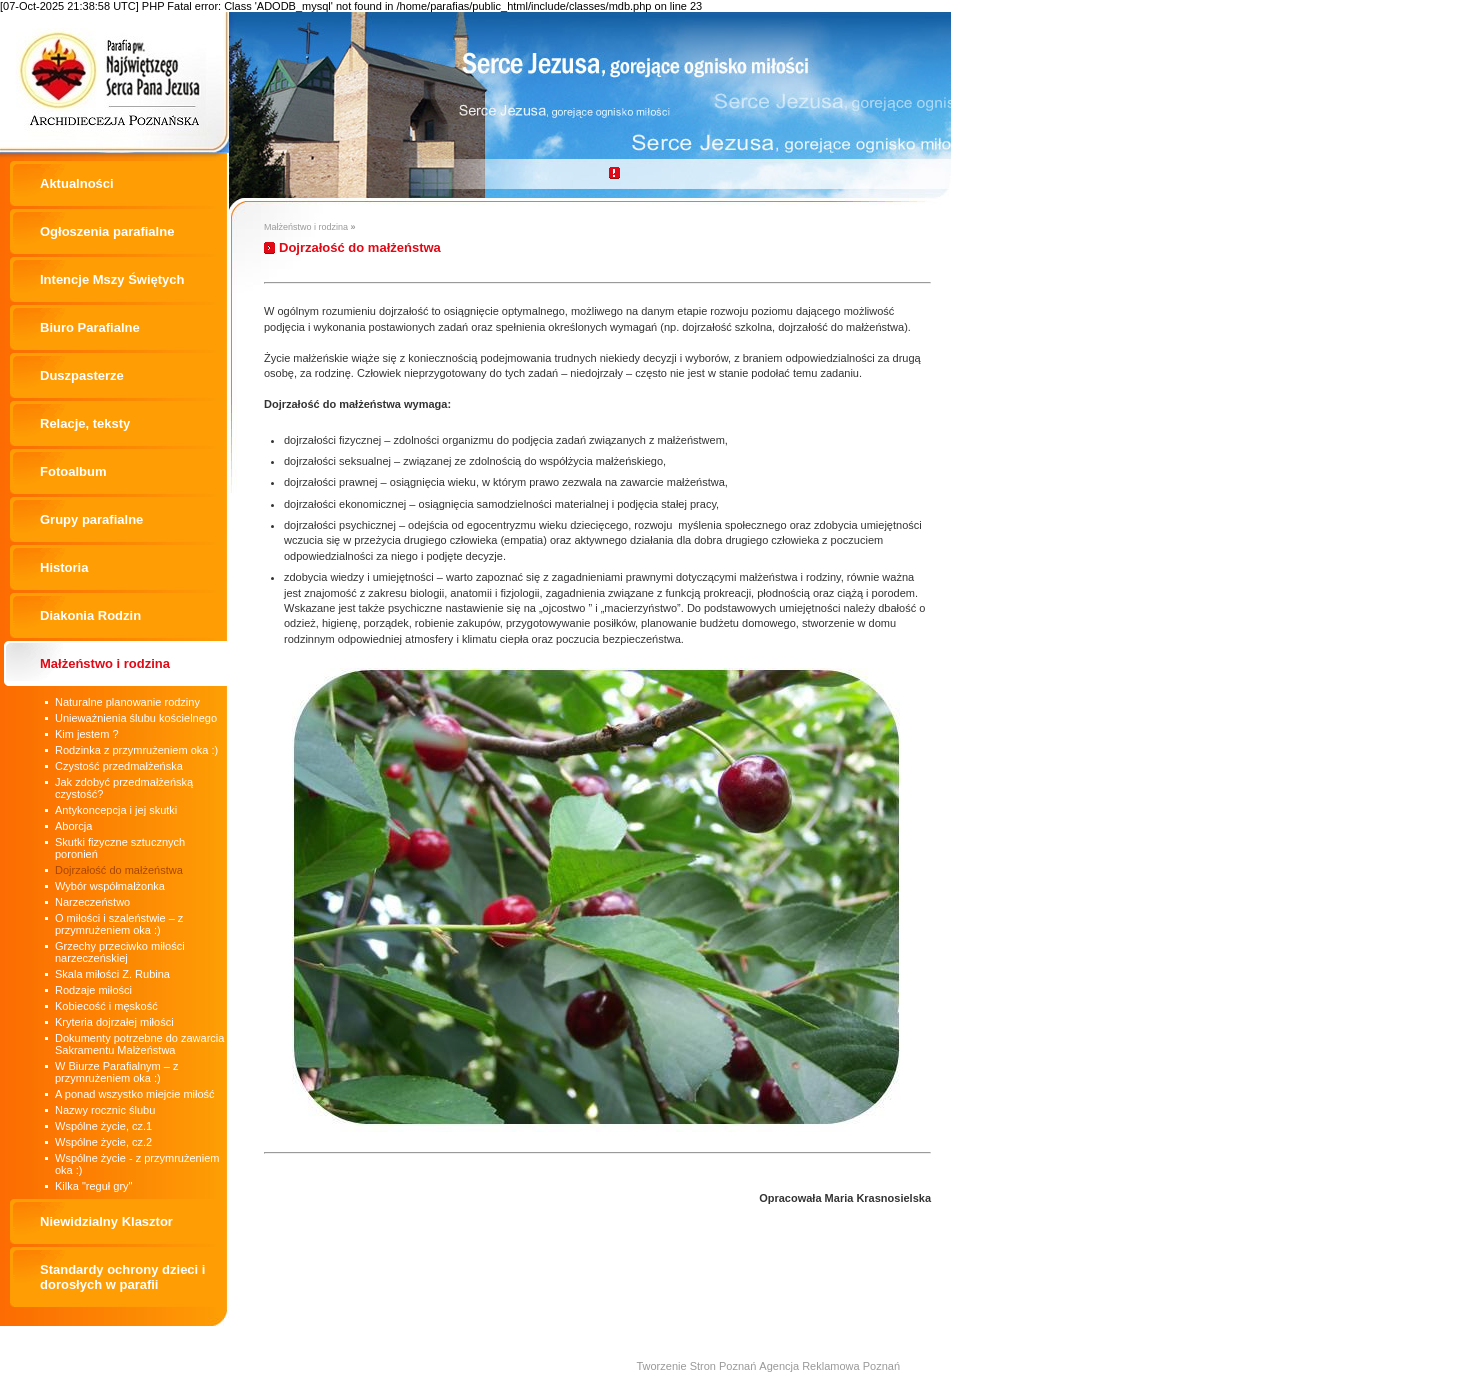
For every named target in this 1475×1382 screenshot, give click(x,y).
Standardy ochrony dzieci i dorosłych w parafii (122, 1277)
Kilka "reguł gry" (94, 1186)
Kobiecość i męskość (106, 1006)
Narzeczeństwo (92, 902)
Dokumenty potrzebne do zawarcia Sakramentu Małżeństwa (139, 1044)
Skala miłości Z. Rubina (112, 974)
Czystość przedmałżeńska (119, 766)
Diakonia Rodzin (90, 615)
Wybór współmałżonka (110, 886)
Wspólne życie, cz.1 (103, 1126)
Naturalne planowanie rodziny (127, 702)
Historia (64, 567)
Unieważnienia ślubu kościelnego (136, 718)
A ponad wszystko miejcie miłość (135, 1094)
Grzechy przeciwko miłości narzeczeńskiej (120, 952)
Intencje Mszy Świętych (112, 279)
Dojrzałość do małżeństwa (119, 870)
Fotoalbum (73, 471)
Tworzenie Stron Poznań (696, 1366)
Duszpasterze (82, 375)
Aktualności (77, 183)
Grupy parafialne (91, 519)
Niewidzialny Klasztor (106, 1221)
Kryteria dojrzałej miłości (114, 1022)
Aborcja (73, 826)
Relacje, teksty (85, 423)
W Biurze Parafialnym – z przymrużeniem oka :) (116, 1072)
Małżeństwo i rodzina (105, 663)
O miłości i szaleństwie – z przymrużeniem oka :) (119, 924)
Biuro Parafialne (90, 327)
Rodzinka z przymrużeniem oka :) (136, 750)
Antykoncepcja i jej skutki (116, 810)
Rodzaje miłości (93, 990)
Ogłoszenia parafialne (107, 231)
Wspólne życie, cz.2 (103, 1142)
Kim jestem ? (87, 734)
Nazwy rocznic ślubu (105, 1110)
